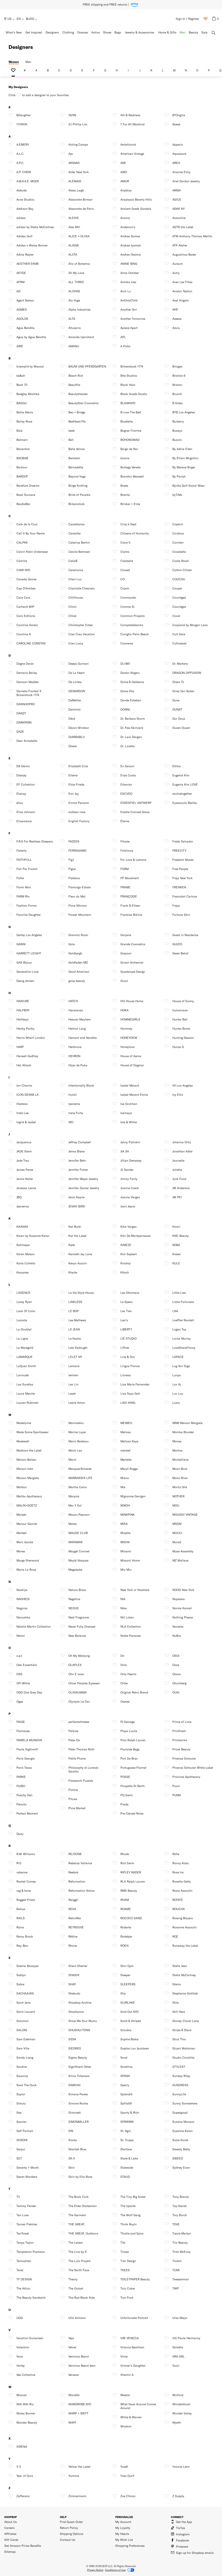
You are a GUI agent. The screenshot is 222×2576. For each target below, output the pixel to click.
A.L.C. (20, 153)
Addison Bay (24, 208)
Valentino (22, 2347)
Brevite (125, 494)
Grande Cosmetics (132, 944)
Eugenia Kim (180, 775)
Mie (122, 1487)
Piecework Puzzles (80, 1780)
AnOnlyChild (128, 300)
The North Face (78, 2270)
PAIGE (20, 1722)
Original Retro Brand (134, 1692)
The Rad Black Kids (81, 2297)
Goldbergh (75, 953)
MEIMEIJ (126, 1423)
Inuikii (72, 1094)
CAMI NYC (23, 570)
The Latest (75, 2242)
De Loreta (75, 682)
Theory (73, 2279)
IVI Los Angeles (182, 1085)
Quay (19, 1833)
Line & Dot (127, 1357)
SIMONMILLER (78, 2121)
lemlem (73, 1375)
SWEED (177, 2158)
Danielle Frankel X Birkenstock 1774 (28, 693)
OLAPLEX (75, 1665)
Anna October (129, 273)
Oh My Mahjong (79, 1655)
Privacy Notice (95, 2569)
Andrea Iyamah (130, 245)
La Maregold (24, 1347)
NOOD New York (183, 1590)
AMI (123, 163)
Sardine (21, 2066)
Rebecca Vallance (80, 1863)
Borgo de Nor (129, 449)
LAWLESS (75, 1302)
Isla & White (128, 1122)
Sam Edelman (25, 2039)
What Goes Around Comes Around (138, 2406)
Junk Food (179, 1179)
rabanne (21, 1872)
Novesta (177, 1626)
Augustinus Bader (184, 254)
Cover (176, 616)
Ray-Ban (22, 1945)
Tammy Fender (26, 2206)
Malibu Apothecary (29, 1496)
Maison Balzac (26, 1459)
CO (122, 579)
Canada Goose (26, 579)
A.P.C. (20, 163)
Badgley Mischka (27, 394)
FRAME (125, 887)
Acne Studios (25, 199)
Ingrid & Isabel (26, 1122)
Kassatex (22, 1272)
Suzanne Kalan (182, 2131)
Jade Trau (22, 1160)
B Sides (177, 403)
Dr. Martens (180, 663)
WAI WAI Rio (25, 2404)
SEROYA (21, 2140)
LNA (175, 1311)
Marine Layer (77, 1432)
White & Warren (131, 2417)
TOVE (176, 2224)
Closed (125, 570)
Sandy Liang (24, 2057)
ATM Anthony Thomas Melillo (192, 236)
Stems (176, 1984)
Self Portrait (24, 2131)
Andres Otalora (130, 254)
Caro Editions (25, 616)
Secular (21, 2121)
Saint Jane (23, 2002)
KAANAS (22, 1226)
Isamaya (126, 1113)
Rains (20, 1927)
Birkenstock (76, 504)
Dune (175, 700)
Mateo (72, 1523)
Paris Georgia (25, 1758)
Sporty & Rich (129, 2112)
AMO (123, 172)
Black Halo (127, 384)
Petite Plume (77, 1758)
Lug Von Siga (181, 1366)
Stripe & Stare (181, 2030)
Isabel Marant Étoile (134, 1094)
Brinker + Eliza (130, 504)
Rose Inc (178, 1872)
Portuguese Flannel (133, 1767)
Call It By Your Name (30, 533)
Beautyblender (78, 394)
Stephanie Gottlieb (185, 1993)
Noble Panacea (130, 1635)
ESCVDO (126, 793)
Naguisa (21, 1608)
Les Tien (126, 1311)
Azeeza (177, 318)
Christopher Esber (80, 625)
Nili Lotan (127, 1617)
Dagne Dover (25, 663)
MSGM (177, 1523)
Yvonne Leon (181, 2466)
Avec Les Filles (182, 282)
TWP (175, 2288)
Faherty (21, 850)
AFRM (20, 282)
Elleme (73, 775)
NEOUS (73, 1608)
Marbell (21, 1533)
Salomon (22, 2021)
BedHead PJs (77, 421)
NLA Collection (130, 1626)
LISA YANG (127, 1402)
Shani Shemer (77, 1966)
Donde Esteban (130, 700)
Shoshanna (76, 2011)
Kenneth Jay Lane (80, 1254)
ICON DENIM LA (27, 1094)
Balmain (22, 439)
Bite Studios (128, 375)
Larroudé (22, 1375)
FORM (124, 869)
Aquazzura (179, 153)
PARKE (21, 1777)
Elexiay (21, 793)
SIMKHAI (74, 2085)
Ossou (176, 1674)
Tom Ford (126, 2297)
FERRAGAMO (77, 850)
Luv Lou (177, 1393)
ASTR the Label (182, 227)
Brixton (177, 384)
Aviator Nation (182, 291)
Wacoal (21, 2395)
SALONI (21, 2030)
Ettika (176, 766)
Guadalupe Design (132, 971)
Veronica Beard (78, 2356)
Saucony (22, 2076)
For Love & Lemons (133, 859)
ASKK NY (178, 208)
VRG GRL (178, 2356)
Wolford (177, 2395)
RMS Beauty (128, 1890)
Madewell (22, 1441)
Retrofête (74, 1918)
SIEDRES (74, 2048)
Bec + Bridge (76, 412)
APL (123, 337)
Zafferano (23, 2496)
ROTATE (177, 1900)
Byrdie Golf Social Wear (188, 485)
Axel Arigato (180, 300)
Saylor (20, 2094)
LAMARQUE (24, 1357)
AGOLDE (22, 318)
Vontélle (177, 2347)
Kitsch (124, 1272)
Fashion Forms (26, 905)
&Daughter (23, 115)
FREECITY (179, 850)
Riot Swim (127, 1863)
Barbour (21, 467)
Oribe (124, 1683)
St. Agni (125, 2131)
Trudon (177, 2261)
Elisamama (24, 821)
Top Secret (179, 2206)
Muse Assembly (182, 1551)
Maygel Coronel (78, 1551)
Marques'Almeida (80, 1468)
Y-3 (18, 2466)
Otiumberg (179, 1683)
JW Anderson (181, 1188)
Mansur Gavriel (26, 1523)
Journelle (178, 1160)
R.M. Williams (25, 1854)
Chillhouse (75, 597)
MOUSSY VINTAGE (185, 1514)
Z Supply (178, 2496)
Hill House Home (131, 1001)
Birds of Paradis (79, 494)
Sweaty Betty (181, 2149)
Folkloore (126, 850)
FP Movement (129, 878)
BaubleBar (23, 504)
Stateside (126, 2167)
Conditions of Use (115, 2569)
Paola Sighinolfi (27, 1749)
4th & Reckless (130, 115)
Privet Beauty (181, 1749)
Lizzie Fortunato (183, 1302)
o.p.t (19, 1655)
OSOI (175, 1655)
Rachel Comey (26, 1881)
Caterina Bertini (79, 542)
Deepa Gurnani (78, 663)
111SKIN (21, 124)
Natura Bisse (77, 1590)
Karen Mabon (25, 1254)
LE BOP (73, 1311)
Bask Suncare (25, 494)
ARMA (176, 190)
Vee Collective (25, 2374)
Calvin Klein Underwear (32, 551)
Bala (19, 430)
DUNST (177, 709)
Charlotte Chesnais (81, 588)
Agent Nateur (25, 300)
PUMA (176, 1795)
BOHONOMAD (130, 439)
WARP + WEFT (78, 2413)
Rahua (20, 1909)
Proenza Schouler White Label (192, 1767)
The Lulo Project (79, 2261)
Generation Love (27, 971)
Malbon (21, 1487)
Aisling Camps (78, 144)
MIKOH (125, 1505)
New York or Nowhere (134, 1590)
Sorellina (126, 2066)
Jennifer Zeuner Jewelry (83, 1188)
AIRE (19, 346)
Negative (74, 1599)
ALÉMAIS (74, 181)
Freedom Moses (183, 859)
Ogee (19, 1701)
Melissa (125, 1432)
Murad (176, 1542)
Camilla (21, 561)
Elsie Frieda (76, 784)
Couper (177, 588)
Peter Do (74, 1740)
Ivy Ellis (177, 1094)
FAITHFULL (24, 859)
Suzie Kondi (180, 2140)
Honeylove (127, 1047)
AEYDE (21, 273)
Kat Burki (74, 1226)
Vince (124, 2356)
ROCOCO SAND (131, 1918)
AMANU (73, 346)
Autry (176, 273)
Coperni (177, 524)
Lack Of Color (25, 1311)
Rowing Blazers (182, 1918)
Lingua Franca (130, 1366)
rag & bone (23, 1890)
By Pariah (179, 476)
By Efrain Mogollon (185, 458)
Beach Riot (75, 375)
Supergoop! (180, 2112)
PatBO (20, 1786)
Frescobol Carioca (184, 896)
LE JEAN (74, 1329)
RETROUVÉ (76, 1927)
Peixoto (21, 1804)
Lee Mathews (77, 1320)
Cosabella (179, 551)
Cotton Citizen (182, 570)
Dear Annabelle (26, 740)
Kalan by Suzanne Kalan (32, 1235)
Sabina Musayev (27, 1966)
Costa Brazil (180, 561)
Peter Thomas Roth (81, 1749)
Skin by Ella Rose (80, 2176)
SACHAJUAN (25, 1993)
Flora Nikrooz (77, 905)
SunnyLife (179, 2094)
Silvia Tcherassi (79, 2076)
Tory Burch (179, 2215)
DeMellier (74, 700)
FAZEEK (73, 841)
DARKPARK (24, 722)
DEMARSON (76, 691)
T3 (18, 2196)
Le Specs (126, 1302)
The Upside (128, 2206)
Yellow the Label (79, 2466)
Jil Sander (127, 1169)
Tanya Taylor (25, 2242)
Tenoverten (23, 2261)
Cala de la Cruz (26, 524)
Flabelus (74, 878)
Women (14, 62)
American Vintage (132, 153)
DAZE (20, 731)
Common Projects (132, 616)
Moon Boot (179, 1468)
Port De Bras (129, 1758)
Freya (176, 905)
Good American (78, 971)
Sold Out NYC (129, 2011)
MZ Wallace (180, 1560)
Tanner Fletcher (26, 2224)
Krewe (176, 1254)
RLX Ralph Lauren (132, 1881)
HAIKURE (22, 1001)
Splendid (126, 2094)
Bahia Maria (24, 412)
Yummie (73, 2476)
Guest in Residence (185, 935)
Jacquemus (23, 1142)
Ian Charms (24, 1085)
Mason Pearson (78, 1514)
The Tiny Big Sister (133, 2196)
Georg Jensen (25, 981)
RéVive (72, 1936)
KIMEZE (125, 1245)
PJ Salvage (127, 1722)
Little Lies (179, 1292)
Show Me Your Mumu (82, 2021)
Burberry (178, 421)
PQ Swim (126, 1795)
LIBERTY (126, 1329)
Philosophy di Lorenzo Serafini (83, 1769)
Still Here (178, 2011)
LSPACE (178, 1357)
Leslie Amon (76, 1402)
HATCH (73, 1001)
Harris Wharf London (30, 1037)
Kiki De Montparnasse (135, 1235)
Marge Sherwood (27, 1560)
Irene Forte (75, 1113)
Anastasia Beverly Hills (136, 199)
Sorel (123, 2057)
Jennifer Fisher (78, 1169)
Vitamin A (127, 2374)
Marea (20, 1551)
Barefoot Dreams (27, 485)
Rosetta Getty (181, 1881)
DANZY (21, 713)
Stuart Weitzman (183, 2048)
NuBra (176, 1635)
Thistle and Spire (131, 2233)
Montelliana (180, 1459)
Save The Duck (26, 2085)
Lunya (176, 1375)
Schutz (21, 2103)
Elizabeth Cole (78, 766)
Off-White (23, 1683)
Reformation (76, 1881)
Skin (71, 2167)
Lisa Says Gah (130, 1393)
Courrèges (179, 597)
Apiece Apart (129, 328)
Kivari (176, 1226)
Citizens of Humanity (134, 533)
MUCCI (177, 1533)
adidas (21, 218)
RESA (72, 1909)
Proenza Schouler (184, 1758)
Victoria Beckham (132, 2347)
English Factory (78, 821)
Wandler (74, 2395)
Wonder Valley (182, 2413)
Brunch (177, 394)
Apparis (177, 144)
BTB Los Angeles (183, 412)
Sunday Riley (181, 2076)
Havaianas (75, 1010)
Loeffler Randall (183, 1320)
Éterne (124, 821)
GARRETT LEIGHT (28, 953)
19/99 (72, 115)
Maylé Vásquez (78, 1560)
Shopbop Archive (79, 2002)
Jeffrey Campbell (79, 1142)
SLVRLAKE (127, 2002)
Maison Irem (24, 1468)
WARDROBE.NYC (79, 2404)
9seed (176, 124)
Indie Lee (22, 1113)
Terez (19, 2270)
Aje (70, 153)
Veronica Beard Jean (81, 2365)
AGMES (21, 309)
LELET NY (75, 1357)
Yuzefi (124, 2466)
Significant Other (79, 2066)
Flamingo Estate (79, 887)
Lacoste (21, 1320)
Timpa (124, 2251)
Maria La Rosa (26, 1569)
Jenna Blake (76, 1151)
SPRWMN (127, 2121)
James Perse (24, 1169)
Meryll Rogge (129, 1468)
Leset (72, 1393)
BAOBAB (22, 458)
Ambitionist (128, 144)
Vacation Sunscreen (29, 2338)
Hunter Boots (181, 1028)
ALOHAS (74, 291)
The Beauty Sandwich (31, 2297)
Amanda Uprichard (81, 337)
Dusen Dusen (181, 727)
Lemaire (73, 1366)
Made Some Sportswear (32, 1432)
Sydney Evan (181, 2167)
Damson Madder (27, 682)
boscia (124, 458)
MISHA (125, 1542)
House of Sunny (183, 1001)
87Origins (178, 115)
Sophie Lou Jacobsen (134, 2048)
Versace (73, 2374)
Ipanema (74, 1104)
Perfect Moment (27, 1813)
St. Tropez (127, 2140)
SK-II (71, 2158)
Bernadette (75, 467)
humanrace (179, 1010)
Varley (20, 2365)
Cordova (178, 533)
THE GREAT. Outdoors (83, 2233)
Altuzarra (74, 328)
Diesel (72, 746)
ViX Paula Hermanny (186, 2338)
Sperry (124, 2085)
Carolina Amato (27, 625)
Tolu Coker (127, 2288)
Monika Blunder (183, 1432)
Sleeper (125, 1975)
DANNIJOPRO (25, 704)
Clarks (124, 551)
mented (125, 1450)
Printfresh (179, 1731)
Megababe (75, 1569)
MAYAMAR (75, 1542)
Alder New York (78, 172)
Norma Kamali (182, 1608)
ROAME (125, 1909)
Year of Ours (24, 2476)
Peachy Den (24, 1795)
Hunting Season (183, 1037)
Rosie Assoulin (182, 1890)
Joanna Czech (129, 1188)
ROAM (124, 1900)
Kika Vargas (128, 1226)
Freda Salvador (182, 841)
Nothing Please (182, 1617)
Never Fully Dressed (81, 1626)
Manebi (21, 1514)
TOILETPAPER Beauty (135, 2279)
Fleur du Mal (76, 896)
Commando (128, 597)
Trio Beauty (180, 2242)
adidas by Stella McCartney (35, 227)
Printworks (179, 1740)
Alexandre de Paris (81, 208)
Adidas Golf (24, 236)
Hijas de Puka (77, 1065)
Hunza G (178, 1047)
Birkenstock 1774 (131, 366)
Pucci (176, 1786)
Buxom (177, 439)
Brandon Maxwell (132, 476)
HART (20, 1047)
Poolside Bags (130, 1749)
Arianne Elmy (181, 172)
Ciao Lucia (75, 643)
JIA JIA (124, 1151)
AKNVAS (74, 163)
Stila (175, 2002)
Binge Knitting (77, 485)
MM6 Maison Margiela (187, 1423)
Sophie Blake (129, 2039)
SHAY (72, 1984)
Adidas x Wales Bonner (32, 245)
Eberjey (21, 775)
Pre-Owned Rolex (132, 1813)
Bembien (74, 458)
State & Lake (129, 2158)
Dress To (178, 682)
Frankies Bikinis (131, 914)
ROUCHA (178, 1909)
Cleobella (126, 561)
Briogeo (177, 366)
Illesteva (22, 1104)
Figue (72, 869)
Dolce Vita (127, 691)
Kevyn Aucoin (77, 1263)
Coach (124, 588)
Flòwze (125, 841)
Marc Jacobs (24, 1542)
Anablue (125, 190)
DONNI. (125, 709)
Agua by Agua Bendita (31, 337)
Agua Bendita (25, 328)
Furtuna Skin (181, 914)
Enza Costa (128, 775)
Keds (71, 1245)
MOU (175, 1505)
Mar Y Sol (75, 1505)
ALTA (71, 318)
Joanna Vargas (130, 1197)
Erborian (126, 784)
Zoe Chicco (128, 2496)
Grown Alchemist (131, 962)
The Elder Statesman (82, 2206)
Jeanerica (22, 1206)
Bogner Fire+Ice (130, 430)
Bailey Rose (24, 421)
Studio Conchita (183, 2057)
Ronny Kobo (180, 1863)
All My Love (76, 273)
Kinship (125, 1263)
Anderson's (127, 227)
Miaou (124, 1478)
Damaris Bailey (26, 672)
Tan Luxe (22, 2215)
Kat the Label (77, 1235)
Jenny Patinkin (130, 1142)
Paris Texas (24, 1767)
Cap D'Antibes (26, 588)
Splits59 (126, 2103)
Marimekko (76, 1423)
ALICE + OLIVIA (78, 236)
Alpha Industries (79, 309)
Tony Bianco (180, 2196)
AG (18, 291)
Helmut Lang (77, 1028)
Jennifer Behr (77, 1160)
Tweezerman (180, 2279)
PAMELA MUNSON (29, 1740)
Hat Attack (23, 1065)
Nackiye (21, 1590)
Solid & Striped (130, 2021)
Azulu (176, 328)
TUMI (176, 2270)
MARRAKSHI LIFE (80, 1478)
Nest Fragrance (78, 1617)
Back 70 (21, 384)
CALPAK (22, 542)
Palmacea (23, 1731)
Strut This (179, 2039)
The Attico (23, 2288)
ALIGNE (73, 245)
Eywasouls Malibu (184, 803)
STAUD (125, 2176)
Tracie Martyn (181, 2233)
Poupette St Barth (132, 1786)
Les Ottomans (129, 1292)
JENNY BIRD (76, 1206)
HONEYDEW (128, 1037)
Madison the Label (29, 1450)
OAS (19, 1674)
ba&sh (20, 375)
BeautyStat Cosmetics (83, 403)
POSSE (125, 1777)
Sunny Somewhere (184, 2103)
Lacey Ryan (24, 1302)
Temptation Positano (30, 2251)
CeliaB (72, 561)
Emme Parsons (78, 803)
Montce (177, 1450)
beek (71, 430)
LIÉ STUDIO (128, 1338)
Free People (180, 869)
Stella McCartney (184, 1975)
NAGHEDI (23, 1599)
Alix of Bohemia (79, 263)
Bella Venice (76, 449)
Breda (124, 485)
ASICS (176, 199)
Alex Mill (74, 227)
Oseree (125, 1701)
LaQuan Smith (26, 1366)
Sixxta (72, 2140)
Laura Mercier (25, 1393)
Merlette (125, 1459)
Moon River (180, 1478)
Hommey (126, 1028)
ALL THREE (76, 282)
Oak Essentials (26, 1665)
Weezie (125, 2395)
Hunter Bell (179, 1019)
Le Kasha (74, 1338)
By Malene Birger (183, 467)
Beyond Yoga (77, 476)
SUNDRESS (180, 2085)
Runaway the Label (185, 1945)
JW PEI (177, 1197)
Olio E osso (76, 1674)
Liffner (124, 1347)
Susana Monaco (183, 2121)
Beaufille (74, 384)
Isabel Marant (129, 1085)
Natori (20, 1635)
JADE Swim (24, 1151)
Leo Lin (73, 1384)
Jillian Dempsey (130, 1160)
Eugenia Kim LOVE (185, 784)
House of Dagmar (132, 1065)
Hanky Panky (25, 1028)
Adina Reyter (25, 254)
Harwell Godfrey (27, 1056)
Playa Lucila (128, 1731)
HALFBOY (22, 1010)
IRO (70, 1122)
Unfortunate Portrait (134, 2318)
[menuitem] (9, 18)
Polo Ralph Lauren (133, 1740)
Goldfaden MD (78, 962)
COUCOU (178, 579)
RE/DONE (75, 1854)
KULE (176, 1263)
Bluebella (126, 421)
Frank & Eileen (130, 905)
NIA (122, 1599)
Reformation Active (81, 1890)
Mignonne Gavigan (133, 1496)
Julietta (177, 1169)
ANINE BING (128, 263)
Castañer (74, 533)
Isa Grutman (128, 1104)
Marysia (73, 1496)
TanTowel (22, 2233)
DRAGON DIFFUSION (186, 672)
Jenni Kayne (76, 1197)
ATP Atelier (179, 245)
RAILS (20, 1918)
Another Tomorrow (132, 318)
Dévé (71, 718)
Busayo (177, 430)
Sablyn (21, 1975)
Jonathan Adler (182, 1151)
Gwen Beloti (180, 953)
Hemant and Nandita (82, 1037)
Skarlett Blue (77, 2149)
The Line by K (77, 2251)
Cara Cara (23, 597)
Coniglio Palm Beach (134, 634)
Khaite (72, 1272)
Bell (71, 439)
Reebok (73, 1872)
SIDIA (72, 2039)
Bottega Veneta (130, 467)
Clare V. (125, 542)
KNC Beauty (180, 1235)
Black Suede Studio (133, 394)
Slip (123, 1993)
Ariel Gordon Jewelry (186, 181)
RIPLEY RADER (130, 1872)
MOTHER (178, 1496)
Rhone (72, 1945)
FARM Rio (23, 896)
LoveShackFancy (183, 1347)
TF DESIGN (24, 2279)
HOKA (124, 1010)
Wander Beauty (26, 2422)
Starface (126, 2149)
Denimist (74, 709)
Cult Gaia (178, 634)
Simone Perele (78, 2094)
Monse (176, 1441)
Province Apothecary (186, 1777)
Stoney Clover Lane (185, 2021)
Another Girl (128, 309)
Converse (126, 643)
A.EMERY (22, 144)
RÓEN (124, 1945)
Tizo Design (128, 2261)
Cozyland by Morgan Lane (190, 625)
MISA (124, 1523)
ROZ (175, 1936)
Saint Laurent (25, 2011)
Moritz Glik (179, 1487)
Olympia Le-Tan (79, 1701)
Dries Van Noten (183, 691)
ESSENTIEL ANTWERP (135, 803)
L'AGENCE (23, 1292)
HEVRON (74, 1056)
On (122, 1655)
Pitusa (72, 1799)
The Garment (77, 2215)
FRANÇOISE (128, 896)
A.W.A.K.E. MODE (27, 181)
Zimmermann (77, 2496)
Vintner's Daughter (133, 2365)
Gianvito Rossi (78, 935)
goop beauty (76, 981)
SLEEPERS (128, 1984)
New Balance (77, 1635)
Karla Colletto (25, 1263)
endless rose (76, 812)
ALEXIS (73, 218)
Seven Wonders (26, 2176)
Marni (72, 1459)
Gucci (124, 981)
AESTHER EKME (27, 263)
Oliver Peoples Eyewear (84, 1683)
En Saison (127, 766)
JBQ (19, 1197)
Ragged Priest (25, 1900)
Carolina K (23, 634)
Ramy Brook (24, 1936)
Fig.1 (71, 859)
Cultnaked (179, 643)
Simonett (74, 2112)
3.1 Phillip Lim (77, 124)
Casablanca (76, 524)
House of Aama (130, 1056)
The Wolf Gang (130, 2215)
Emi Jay (73, 793)
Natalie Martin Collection (33, 1626)
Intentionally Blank (81, 1085)
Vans (19, 2356)
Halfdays (22, 1019)
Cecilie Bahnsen (79, 551)
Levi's (124, 1320)
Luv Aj (176, 1384)
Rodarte (125, 1927)
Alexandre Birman (80, 199)
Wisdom (125, 2426)
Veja (71, 2338)
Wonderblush (181, 2404)
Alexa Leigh (76, 190)
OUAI (175, 1692)
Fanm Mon (23, 887)
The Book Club (78, 2196)
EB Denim (23, 766)
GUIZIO (177, 944)
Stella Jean (179, 1966)
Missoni (125, 1551)
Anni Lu (125, 291)
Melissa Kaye (129, 1441)
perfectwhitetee (78, 1722)
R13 (18, 1863)
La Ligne (22, 1338)
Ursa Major (179, 2318)
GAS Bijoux (24, 962)
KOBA (176, 1245)
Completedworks (131, 625)
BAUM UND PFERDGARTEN (87, 366)
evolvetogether (182, 793)
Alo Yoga (74, 300)
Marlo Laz (75, 1450)
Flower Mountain (79, 914)
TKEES (125, 2270)
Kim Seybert (128, 1254)
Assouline (179, 218)
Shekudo (74, 1993)
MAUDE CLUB (78, 1533)
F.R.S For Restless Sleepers (34, 841)
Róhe (175, 1854)
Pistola (73, 1790)
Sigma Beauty (77, 2057)
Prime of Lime (181, 1722)
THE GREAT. (76, 2224)
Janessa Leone (26, 1188)
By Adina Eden (182, 449)
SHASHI (73, 1975)
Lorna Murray (181, 1338)
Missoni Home (130, 1560)
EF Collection (25, 784)
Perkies (73, 1731)
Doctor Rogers (130, 672)
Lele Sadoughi (78, 1347)
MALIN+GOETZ (26, 1505)
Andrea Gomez (130, 236)
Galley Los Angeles (29, 935)
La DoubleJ (23, 1329)
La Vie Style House (81, 1292)
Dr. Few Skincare (131, 727)
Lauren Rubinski (27, 1402)
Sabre (20, 1984)
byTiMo (177, 494)
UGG (19, 2318)
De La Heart (76, 672)
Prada (124, 1804)
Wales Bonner (25, 2413)
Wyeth (176, 2422)
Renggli (73, 1900)
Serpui (20, 2149)
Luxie (176, 1402)
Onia (123, 1665)
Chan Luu (75, 579)
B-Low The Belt (130, 412)
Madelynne (23, 1423)
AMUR (124, 181)
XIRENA (21, 2446)
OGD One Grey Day (29, 1692)
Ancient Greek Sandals (135, 208)
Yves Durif (127, 2476)
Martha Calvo (77, 1487)
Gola (71, 944)
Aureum (177, 263)
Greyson (125, 953)
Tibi (122, 2242)
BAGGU (21, 403)
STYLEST (178, 2066)
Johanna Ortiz (181, 1142)
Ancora (125, 218)
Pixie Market (76, 1808)
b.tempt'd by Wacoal (30, 366)
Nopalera (178, 1599)
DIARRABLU (76, 737)
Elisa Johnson (25, 812)
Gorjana (125, 935)
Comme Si (127, 606)
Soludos (125, 2030)
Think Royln (128, 2224)
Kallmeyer (23, 1245)
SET (19, 2158)
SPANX (125, 2076)
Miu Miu (125, 1569)
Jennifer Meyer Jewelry (83, 1179)
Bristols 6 (178, 375)
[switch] (11, 115)
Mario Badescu (78, 1441)
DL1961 (125, 663)
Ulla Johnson (77, 2318)
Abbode (21, 190)
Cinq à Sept (128, 524)
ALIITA (72, 254)
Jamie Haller (24, 1179)
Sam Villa (22, 2048)
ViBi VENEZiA (129, 2338)
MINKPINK (127, 1514)
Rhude (124, 1854)
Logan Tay (179, 1329)
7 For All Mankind (132, 124)
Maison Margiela (27, 1478)
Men (28, 62)
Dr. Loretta (127, 746)
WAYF (72, 2422)
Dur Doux (178, 718)
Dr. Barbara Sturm (132, 718)
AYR (175, 309)
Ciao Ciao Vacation (81, 634)
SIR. (71, 2131)
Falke (20, 878)
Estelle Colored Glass (135, 812)
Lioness (125, 1375)
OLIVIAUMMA (77, 1692)
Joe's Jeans (127, 1206)
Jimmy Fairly (128, 1179)
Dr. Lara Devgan (131, 737)
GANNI (21, 944)
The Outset (75, 2288)
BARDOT (22, 476)
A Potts (125, 346)
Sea (19, 2112)
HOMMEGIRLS (130, 1019)
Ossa (175, 1665)
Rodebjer (126, 1936)
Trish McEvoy (181, 2251)
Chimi (72, 606)
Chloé (72, 616)
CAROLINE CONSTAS (31, 643)
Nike (123, 1608)
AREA (176, 163)
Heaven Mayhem (79, 1019)
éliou (19, 803)
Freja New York (182, 878)
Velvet (72, 2347)
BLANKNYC (128, 403)
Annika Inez (128, 282)
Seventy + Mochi (27, 2167)
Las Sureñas (24, 1384)
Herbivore (74, 1047)
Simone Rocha (78, 2103)
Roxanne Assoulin (184, 1927)
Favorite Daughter (28, 914)
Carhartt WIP (25, 606)
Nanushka (23, 1617)
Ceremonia (75, 570)
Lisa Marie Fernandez (134, 1384)
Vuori (175, 2365)
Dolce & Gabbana (132, 682)
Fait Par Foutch (26, 869)
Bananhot (23, 449)
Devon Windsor (78, 727)
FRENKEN (179, 887)
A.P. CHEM (23, 172)
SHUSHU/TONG (79, 2030)
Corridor (178, 542)
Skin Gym (127, 1966)
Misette (125, 1533)
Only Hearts (128, 1674)
